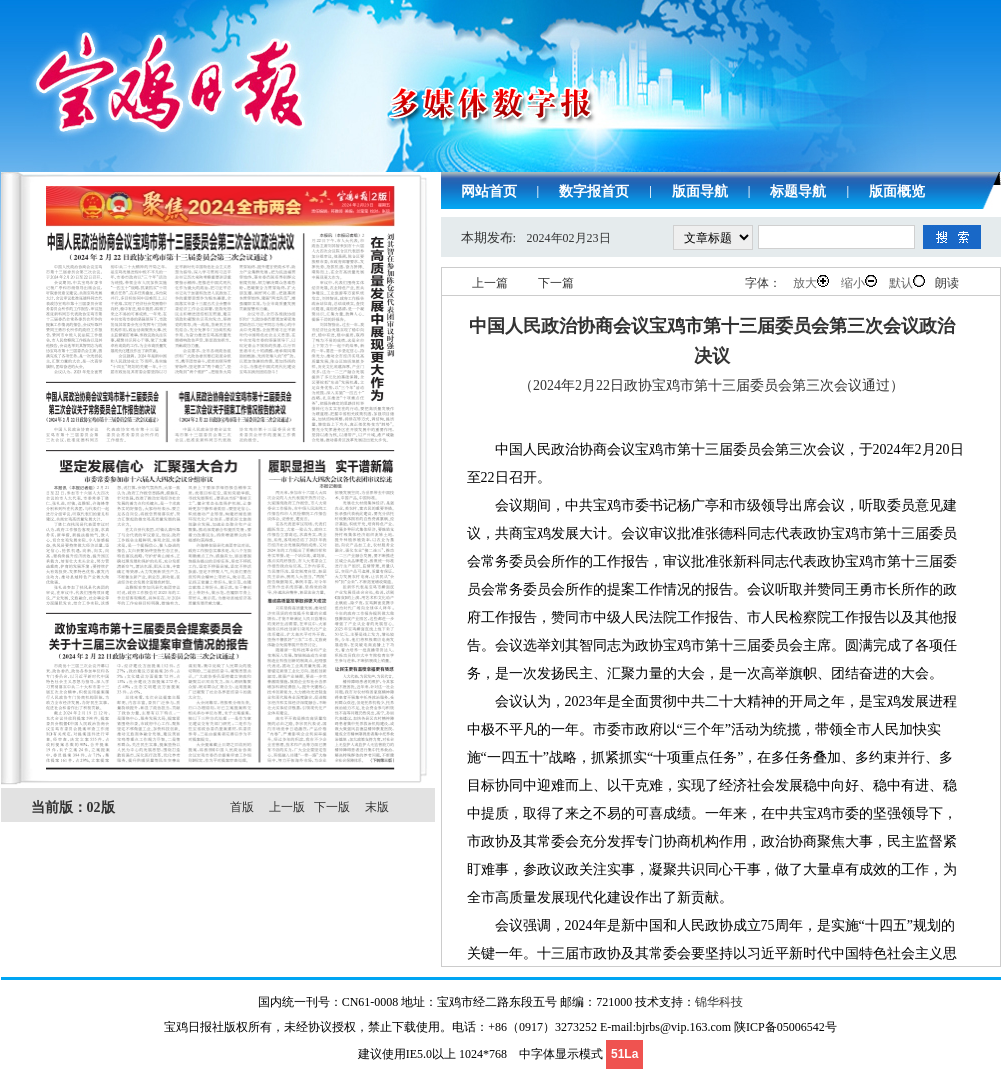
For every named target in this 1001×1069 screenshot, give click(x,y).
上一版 (287, 807)
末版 (377, 807)
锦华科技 (719, 1002)
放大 (811, 282)
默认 (907, 282)
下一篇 (556, 283)
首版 (242, 807)
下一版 (332, 807)
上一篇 (490, 283)
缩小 (859, 282)
